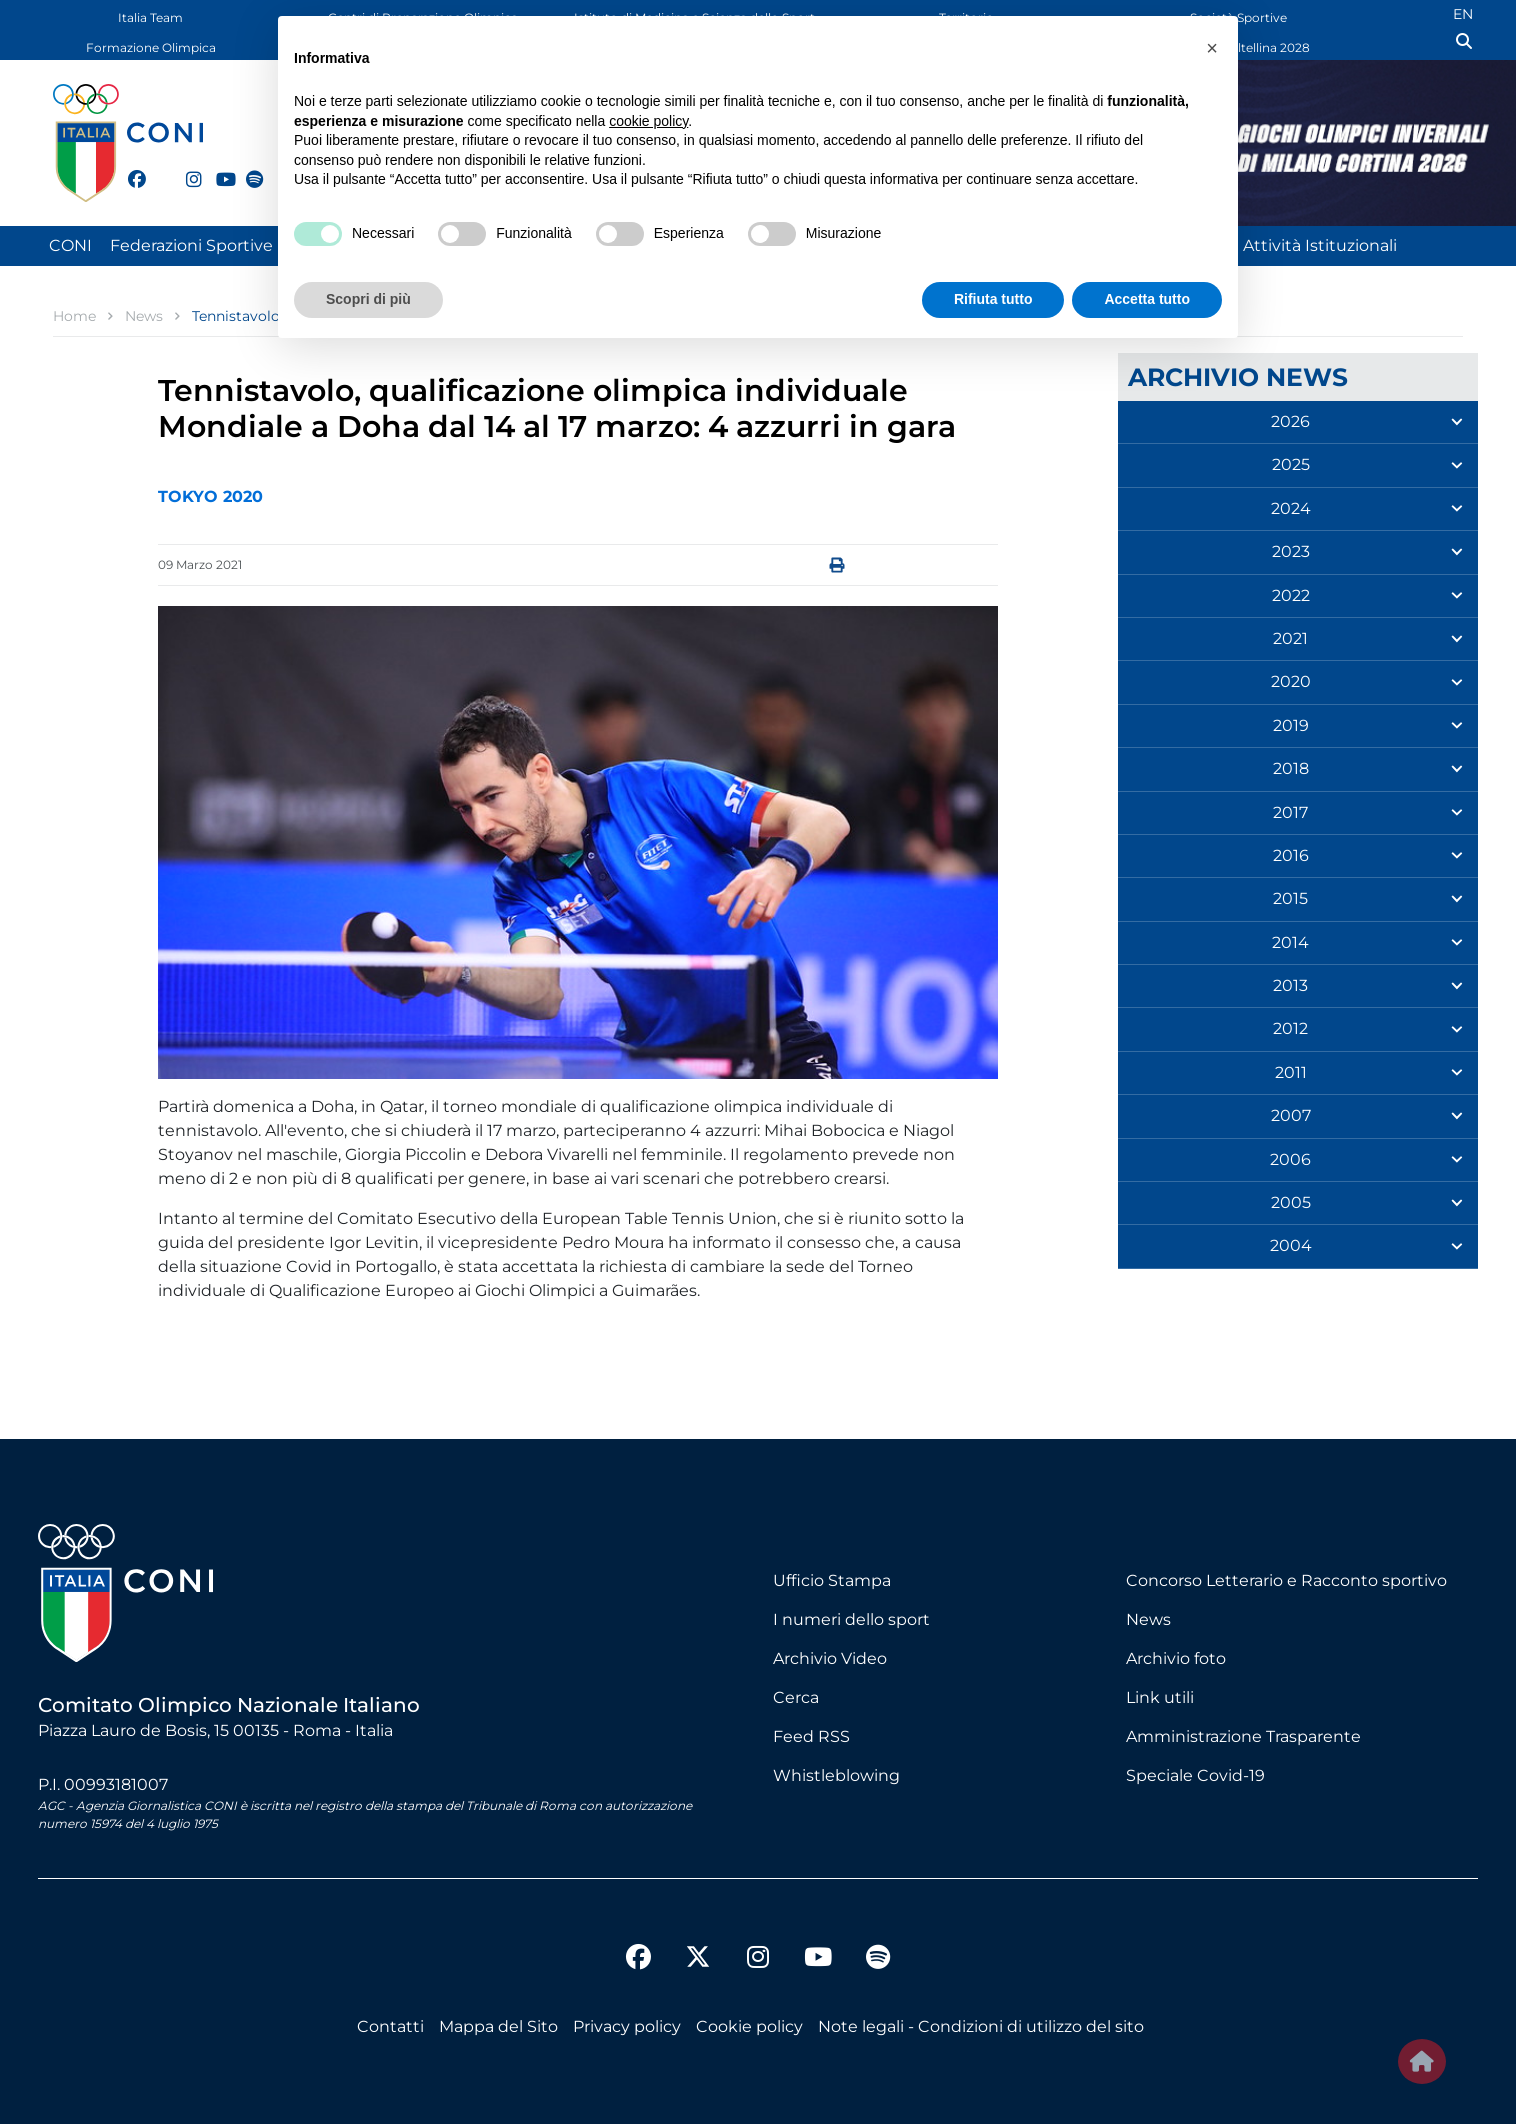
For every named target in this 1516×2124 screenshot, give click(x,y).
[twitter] (157, 177)
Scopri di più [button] (368, 299)
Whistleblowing (836, 1775)
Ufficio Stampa (832, 1580)
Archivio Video (830, 1658)
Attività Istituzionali (1320, 245)
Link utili (1160, 1697)
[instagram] (186, 168)
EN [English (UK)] (1463, 14)
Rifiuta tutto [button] (993, 299)
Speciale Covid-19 (1195, 1775)
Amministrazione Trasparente (1243, 1736)
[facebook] (128, 168)
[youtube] (216, 168)
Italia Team (150, 17)
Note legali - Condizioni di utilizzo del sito (981, 2026)
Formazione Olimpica (151, 47)
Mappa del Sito (498, 2026)
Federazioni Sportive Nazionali (229, 245)
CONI (70, 245)
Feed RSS (811, 1736)
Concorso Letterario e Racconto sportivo (1286, 1580)
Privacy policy (627, 2026)
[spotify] (246, 168)
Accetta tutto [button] (1147, 299)
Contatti (390, 2026)
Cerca (796, 1697)
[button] (1212, 48)
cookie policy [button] (648, 121)
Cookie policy (749, 2026)
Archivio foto (1176, 1658)
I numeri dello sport (851, 1619)
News (1148, 1619)
